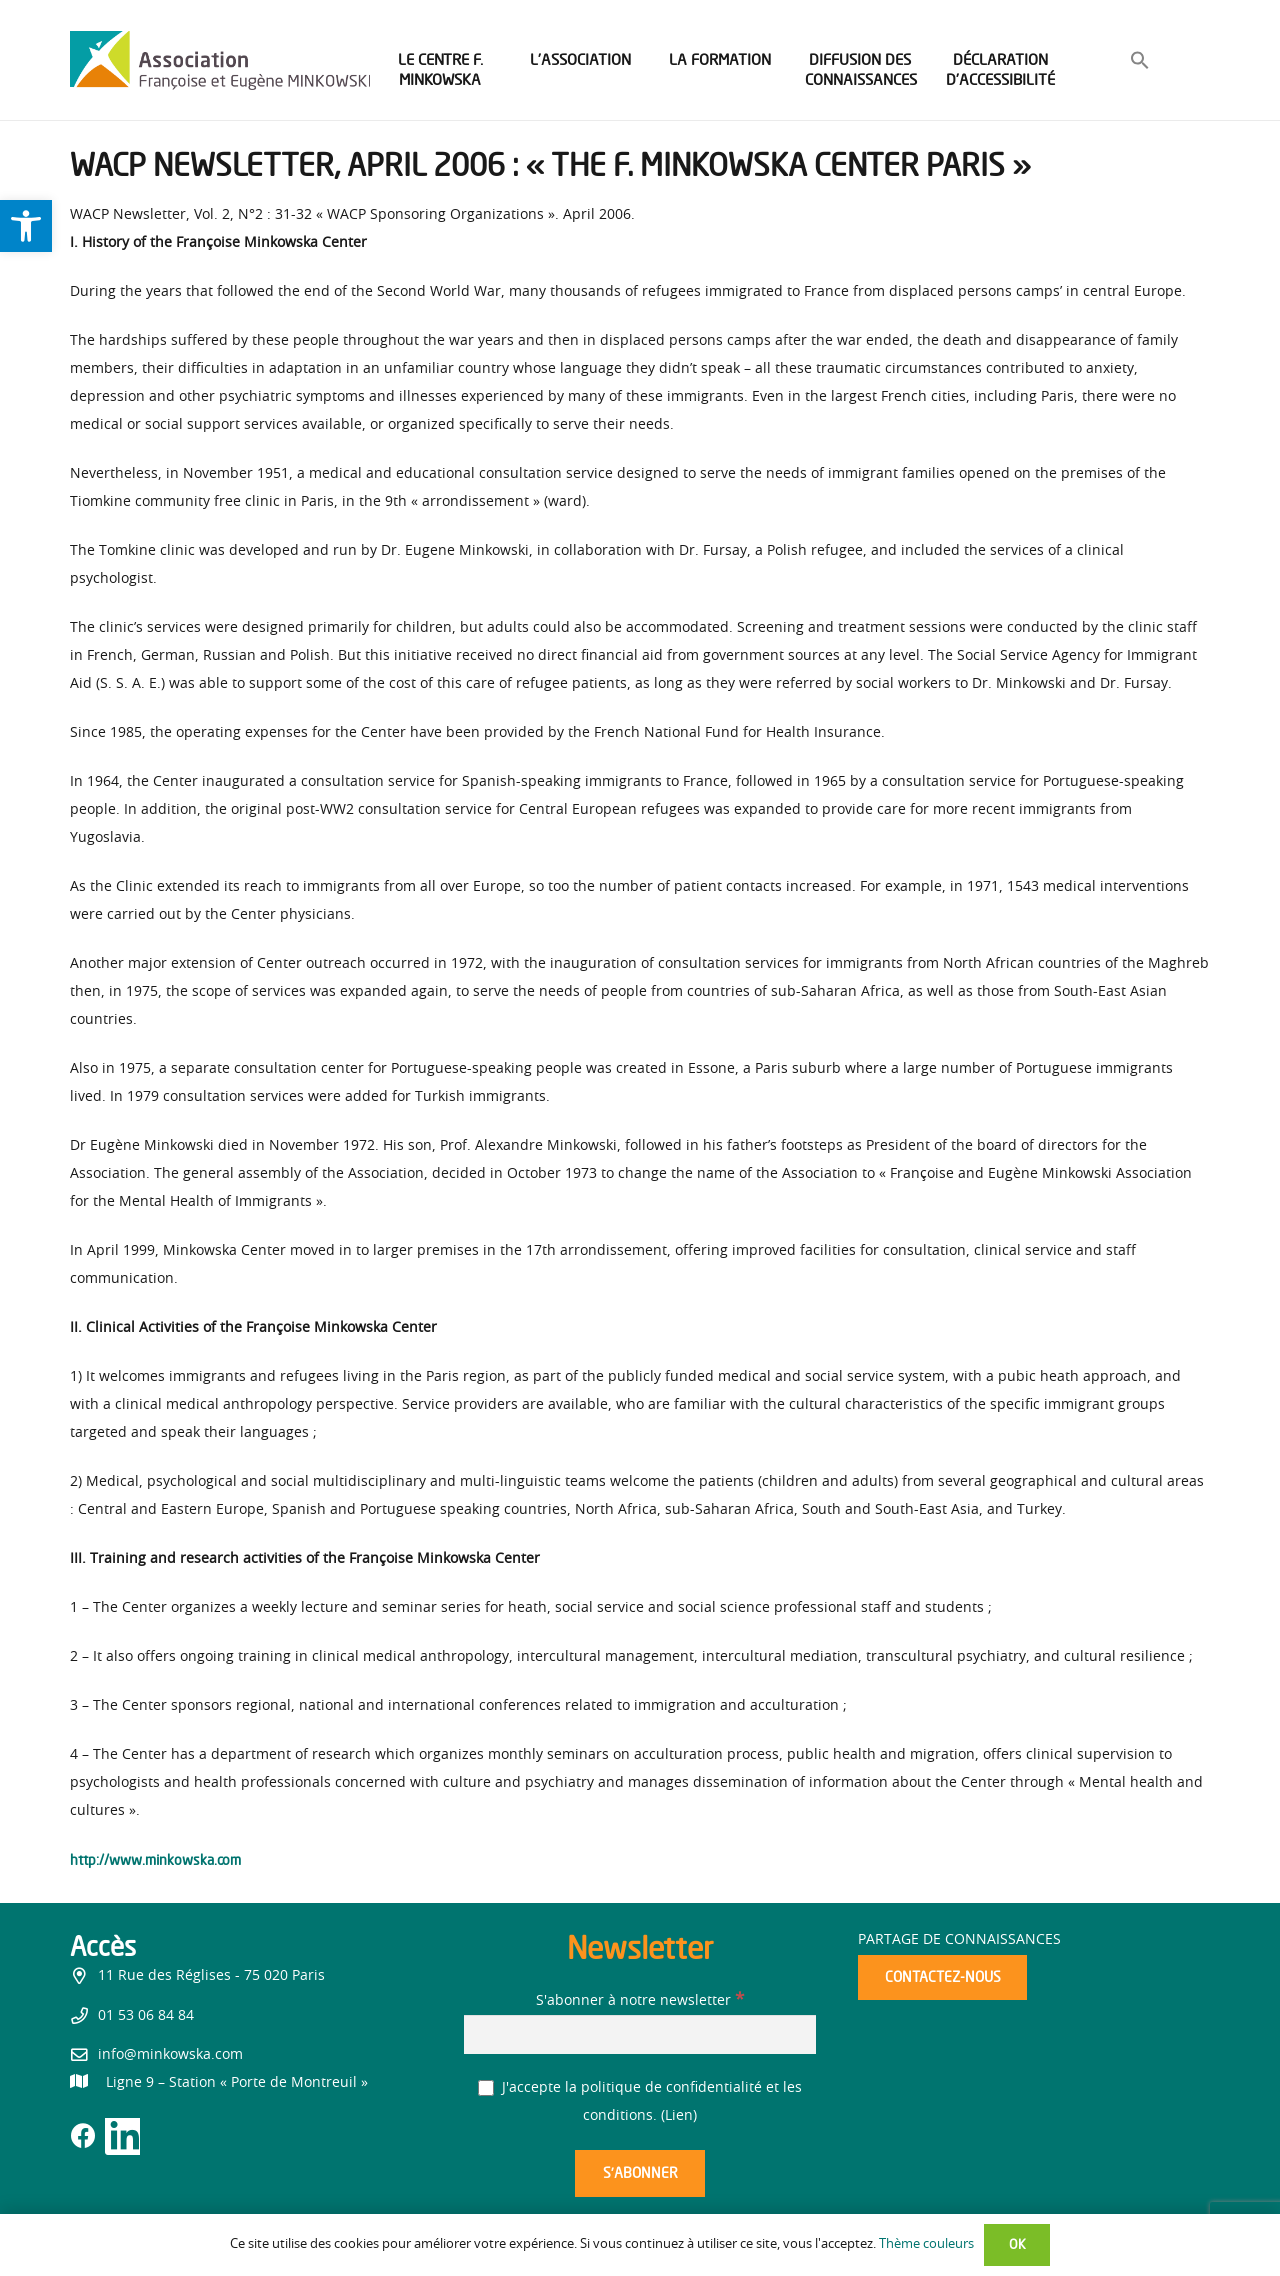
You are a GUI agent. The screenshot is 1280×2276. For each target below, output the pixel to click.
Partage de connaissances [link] (959, 1940)
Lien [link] (679, 2116)
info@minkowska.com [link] (170, 2055)
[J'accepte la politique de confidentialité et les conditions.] (486, 2088)
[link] (26, 226)
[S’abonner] (640, 2173)
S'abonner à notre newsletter (640, 2001)
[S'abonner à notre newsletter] (640, 2034)
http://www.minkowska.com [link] (155, 1859)
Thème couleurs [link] (926, 2244)
